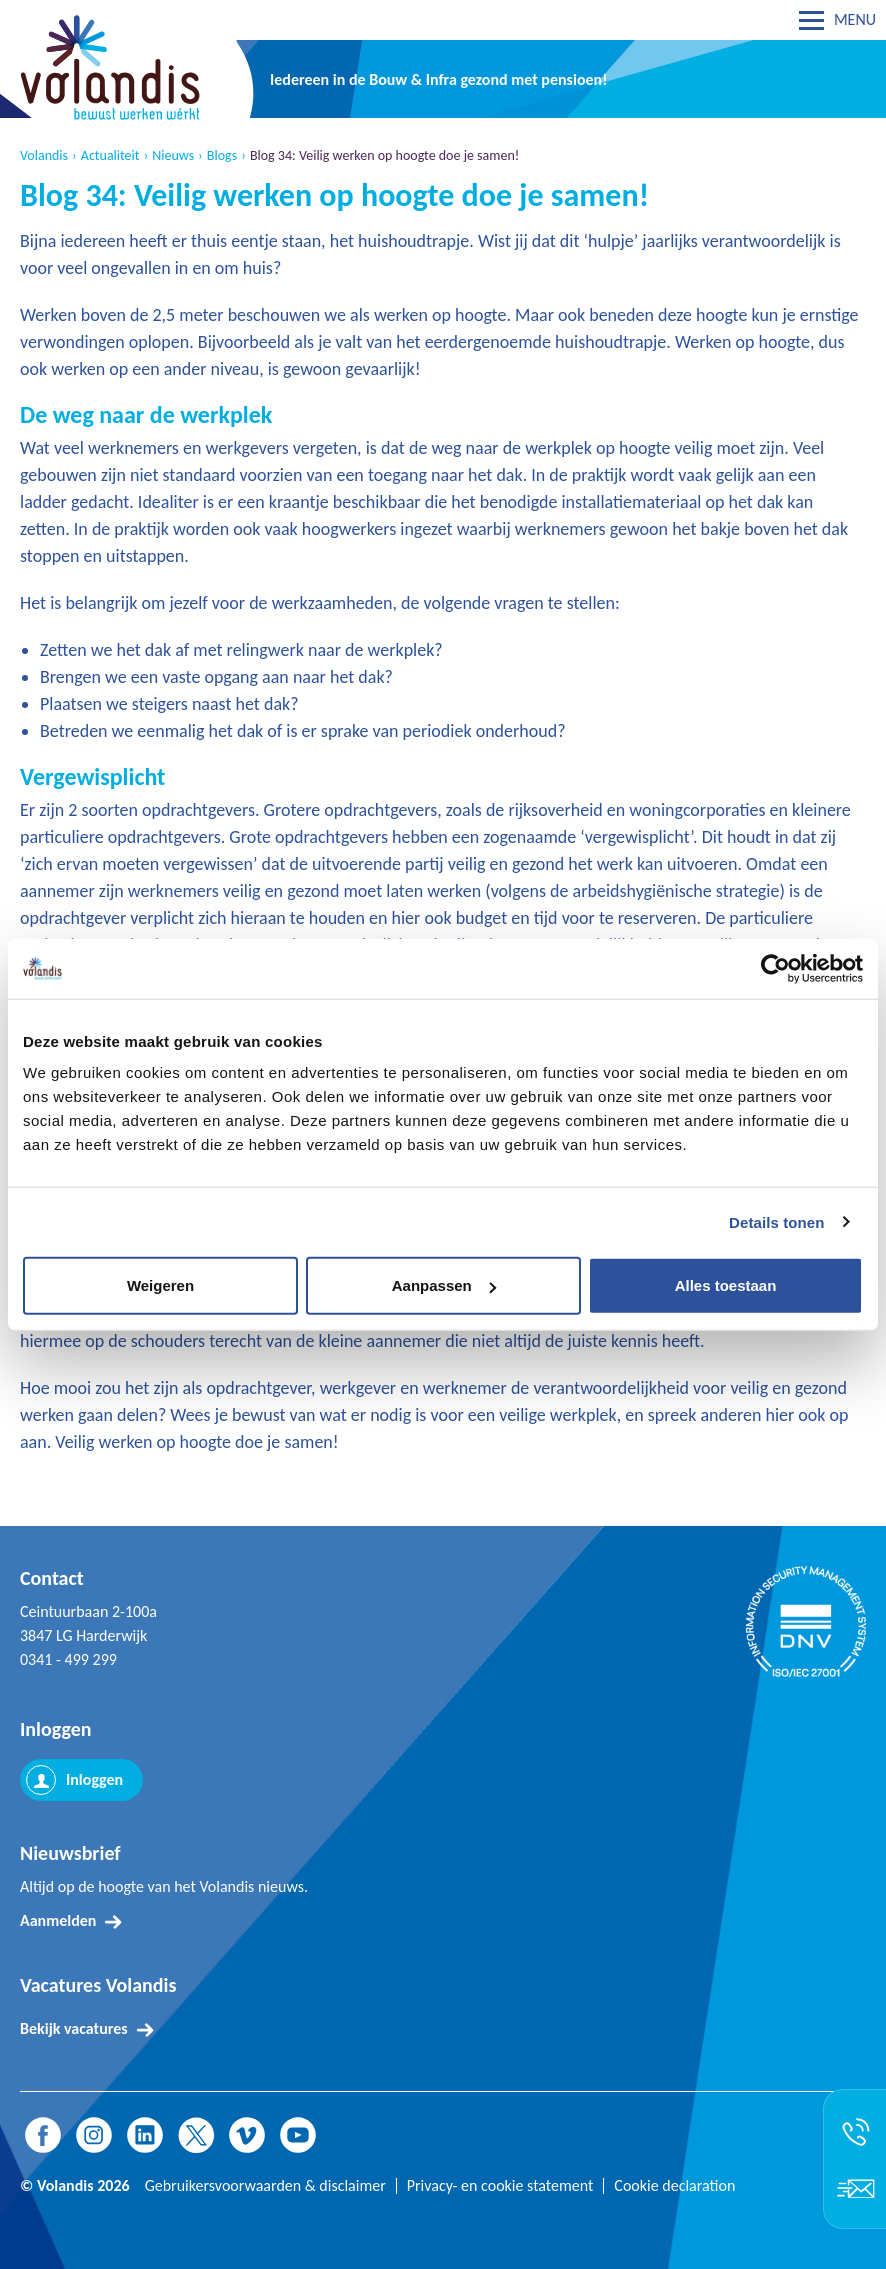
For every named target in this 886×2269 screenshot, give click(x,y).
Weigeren (160, 1285)
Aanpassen (444, 1285)
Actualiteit (110, 156)
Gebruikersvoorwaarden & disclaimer (265, 2186)
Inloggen (94, 1779)
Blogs (222, 156)
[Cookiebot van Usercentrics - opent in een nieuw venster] (775, 968)
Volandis (44, 156)
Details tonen (776, 1221)
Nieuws (173, 156)
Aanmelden (58, 1920)
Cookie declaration (674, 2186)
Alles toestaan (726, 1285)
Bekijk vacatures (74, 2028)
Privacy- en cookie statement (500, 2186)
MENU (855, 19)
